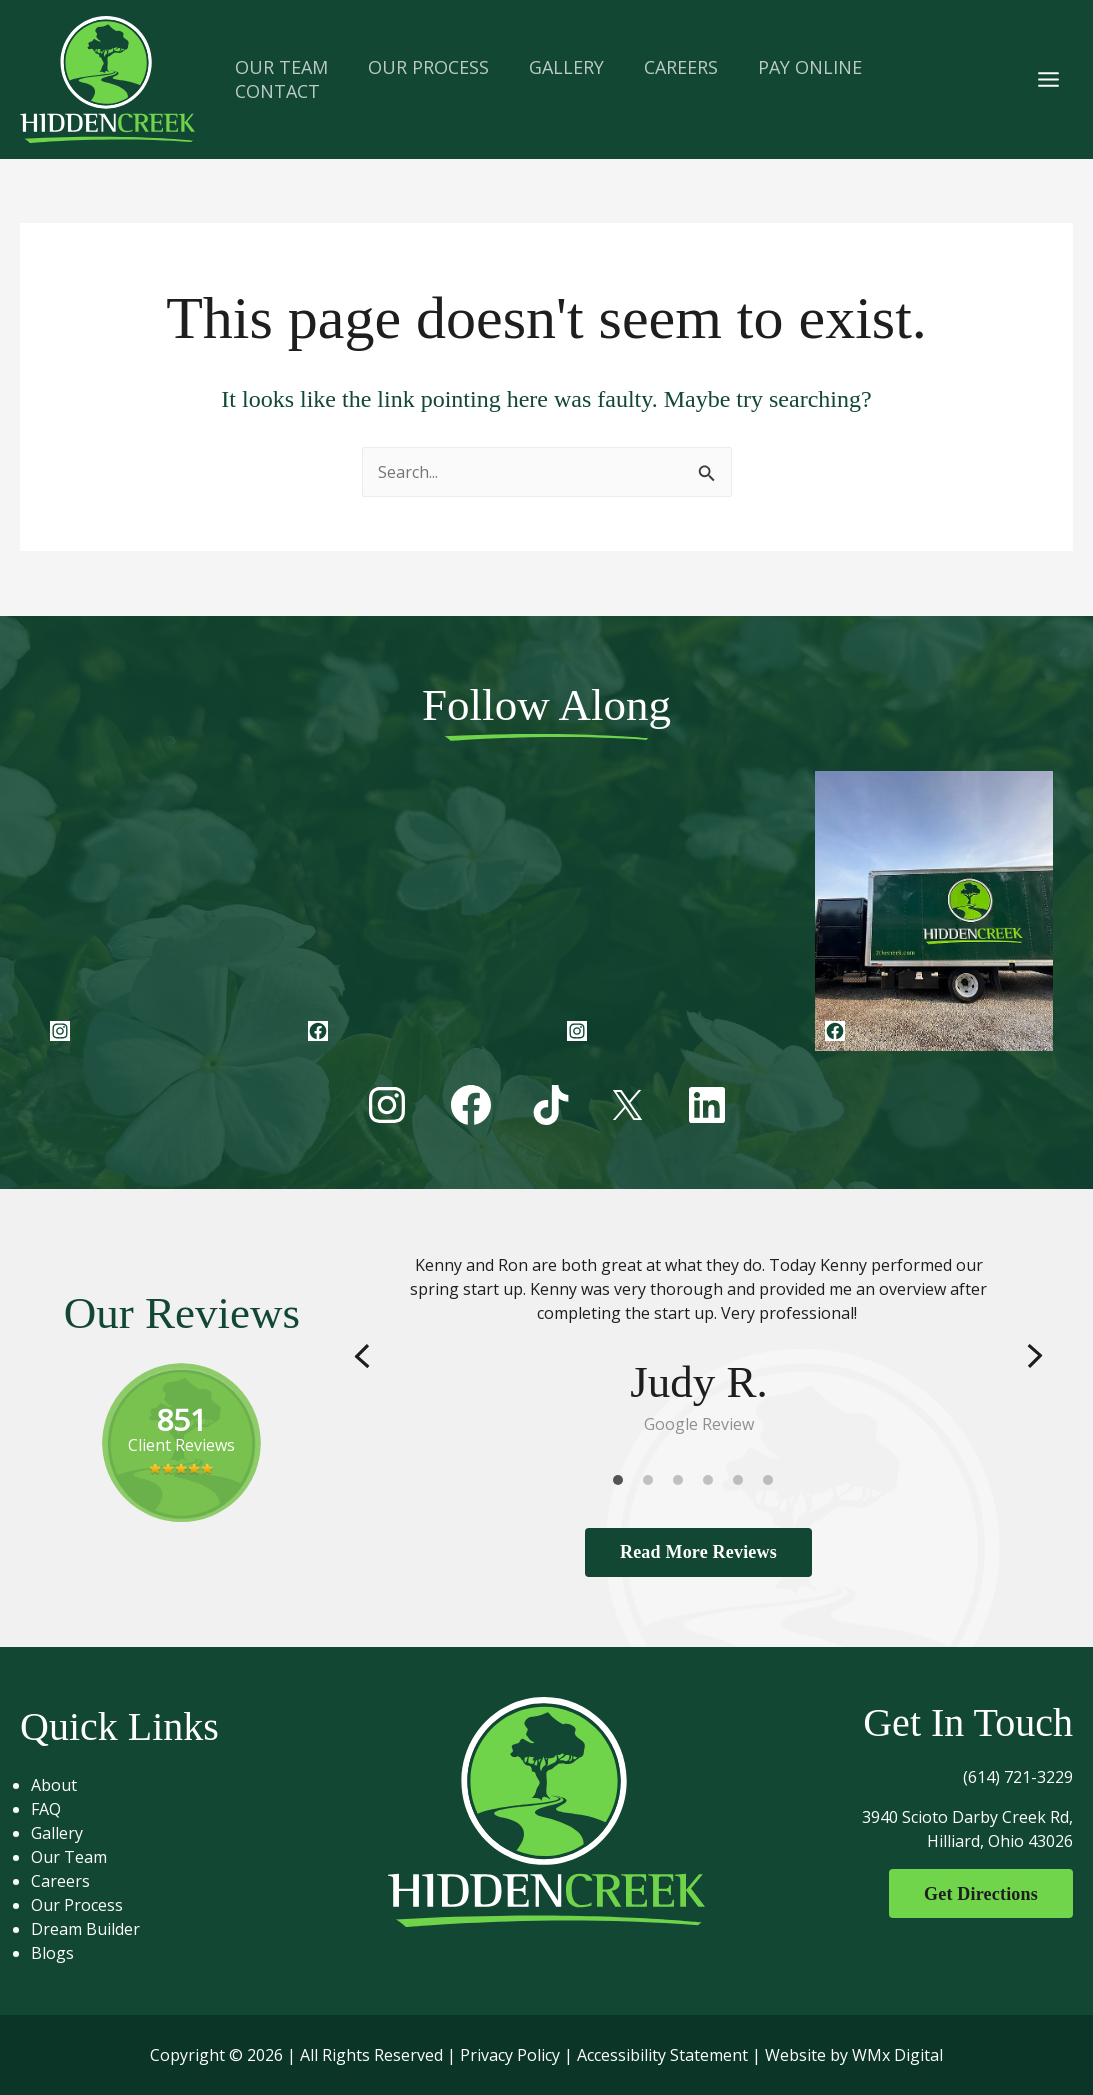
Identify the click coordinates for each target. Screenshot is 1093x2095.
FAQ (54, 1809)
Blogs (60, 1953)
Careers (68, 1881)
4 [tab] (713, 1484)
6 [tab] (773, 1484)
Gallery (65, 1833)
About (62, 1785)
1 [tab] (623, 1484)
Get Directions (976, 1894)
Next (1035, 1355)
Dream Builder (93, 1929)
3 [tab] (683, 1484)
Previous (362, 1355)
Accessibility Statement (662, 2055)
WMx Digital (897, 2055)
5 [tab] (743, 1484)
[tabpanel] (699, 1344)
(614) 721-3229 (1018, 1777)
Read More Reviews (698, 1552)
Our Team (77, 1857)
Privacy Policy (510, 2055)
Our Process (85, 1905)
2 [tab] (653, 1484)
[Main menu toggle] (1048, 79)
